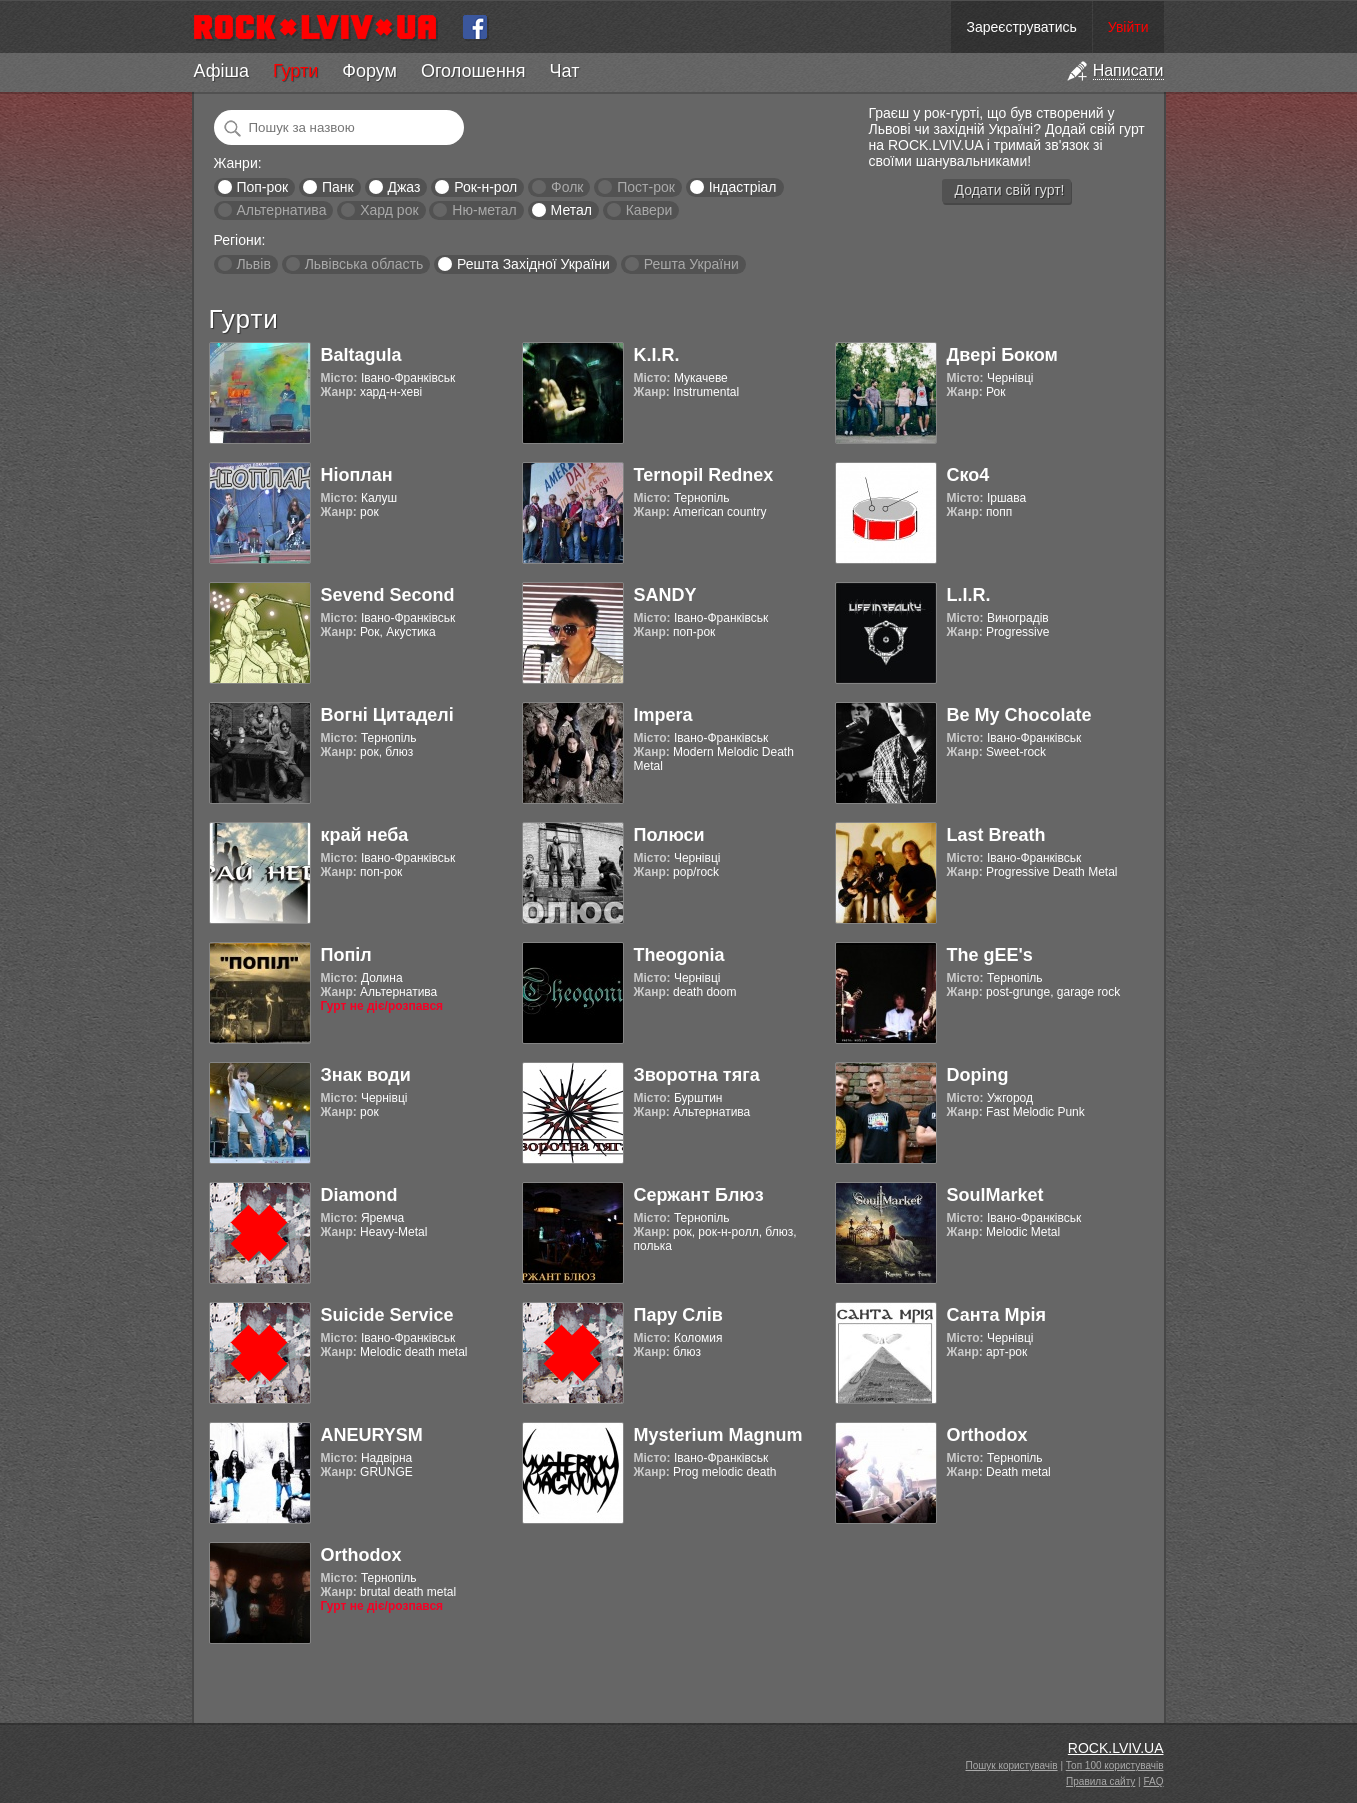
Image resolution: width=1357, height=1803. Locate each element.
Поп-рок (262, 187)
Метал (571, 210)
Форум (369, 71)
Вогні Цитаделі (387, 715)
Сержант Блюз (699, 1195)
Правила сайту (1100, 1781)
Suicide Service (387, 1315)
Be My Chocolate (1019, 715)
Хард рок (389, 210)
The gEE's (990, 955)
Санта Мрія (996, 1315)
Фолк (567, 187)
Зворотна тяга (697, 1075)
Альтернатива (281, 210)
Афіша (221, 71)
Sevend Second (388, 595)
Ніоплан (357, 475)
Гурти (295, 71)
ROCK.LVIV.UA (1116, 1748)
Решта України (691, 264)
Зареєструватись (1021, 27)
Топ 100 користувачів (1115, 1765)
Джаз (403, 187)
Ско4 (968, 475)
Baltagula (361, 355)
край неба (365, 835)
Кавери (649, 210)
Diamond (359, 1195)
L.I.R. (969, 595)
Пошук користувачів (1012, 1765)
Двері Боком (1002, 355)
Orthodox (987, 1435)
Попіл (346, 955)
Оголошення (473, 71)
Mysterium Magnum (718, 1435)
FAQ (1153, 1781)
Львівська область (364, 264)
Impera (663, 715)
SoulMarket (995, 1195)
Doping (978, 1075)
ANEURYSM (372, 1435)
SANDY (665, 595)
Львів (253, 264)
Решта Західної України (533, 264)
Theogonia (679, 955)
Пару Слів (678, 1315)
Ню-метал (484, 210)
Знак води (366, 1075)
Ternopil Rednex (704, 475)
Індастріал (743, 187)
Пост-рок (646, 187)
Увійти (1128, 27)
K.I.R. (657, 355)
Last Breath (996, 835)
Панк (338, 187)
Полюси (669, 835)
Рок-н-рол (485, 187)
